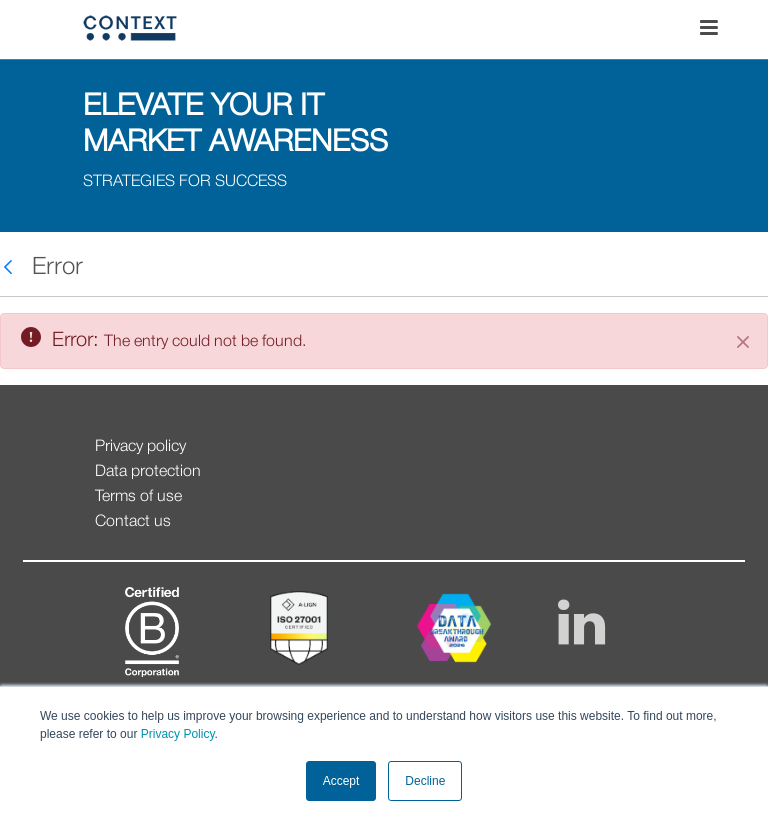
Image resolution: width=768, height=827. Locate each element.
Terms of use (138, 497)
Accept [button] (341, 781)
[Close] (743, 342)
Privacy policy (140, 447)
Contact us (133, 522)
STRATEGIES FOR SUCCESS (185, 182)
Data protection (148, 472)
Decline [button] (425, 781)
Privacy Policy (175, 734)
